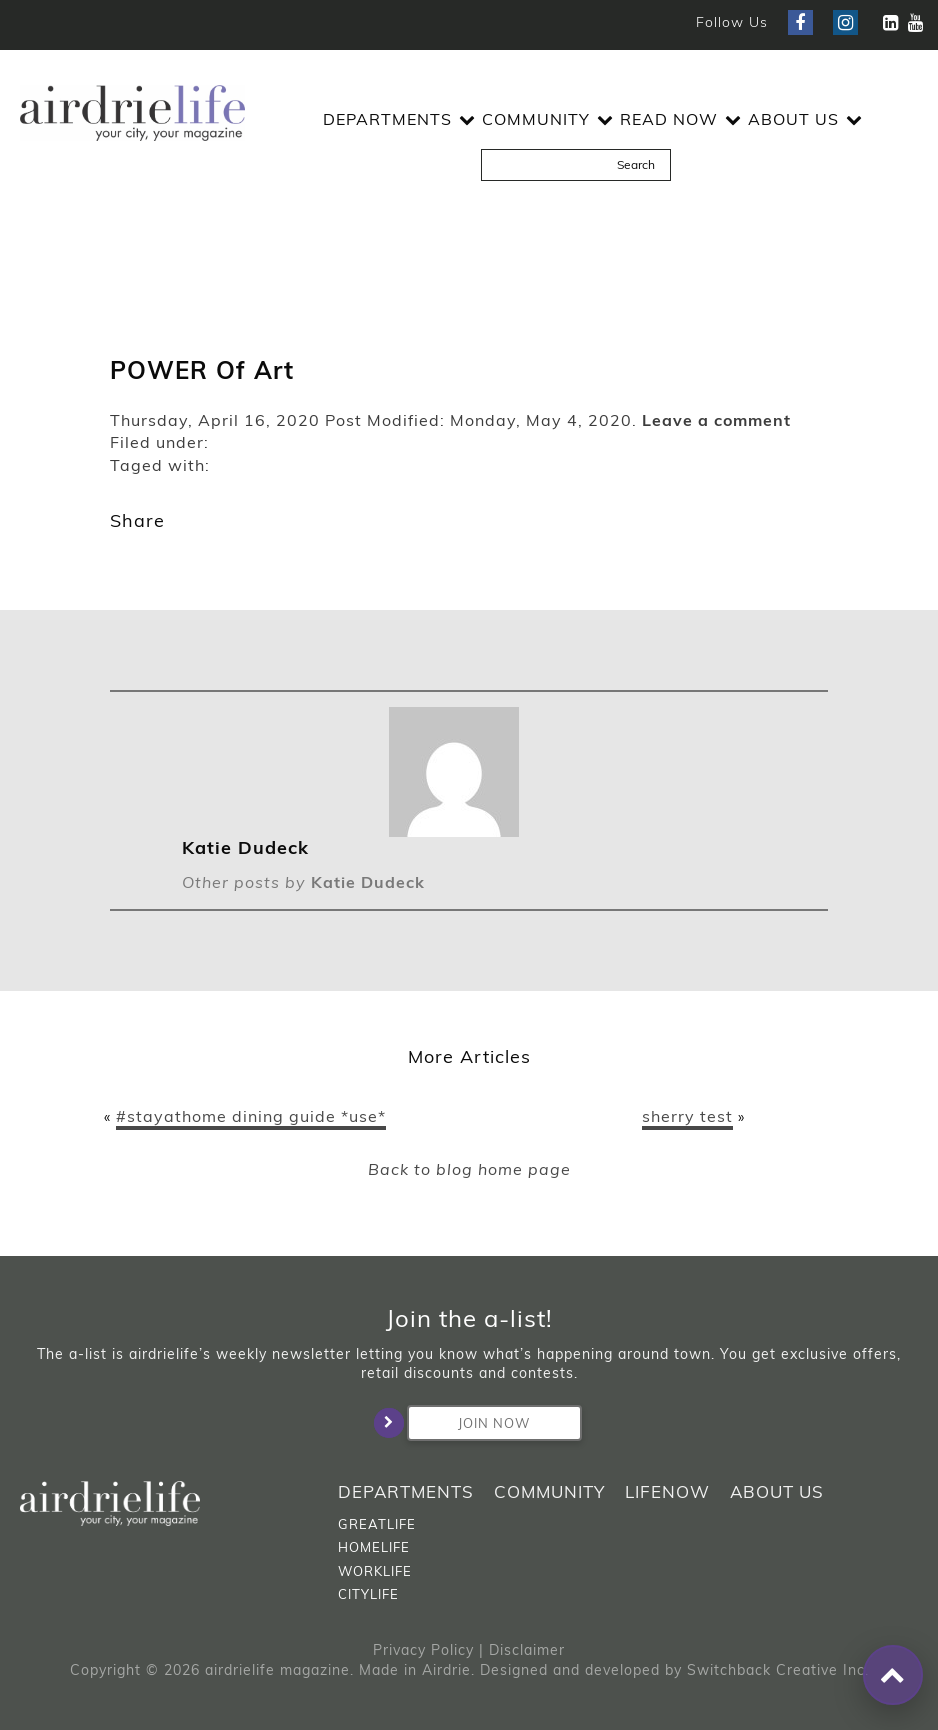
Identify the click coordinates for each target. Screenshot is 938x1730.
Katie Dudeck (368, 882)
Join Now (469, 1423)
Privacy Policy (423, 1650)
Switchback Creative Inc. (778, 1670)
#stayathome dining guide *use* (251, 1116)
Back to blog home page (469, 1169)
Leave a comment (716, 420)
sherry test (687, 1116)
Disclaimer (527, 1650)
